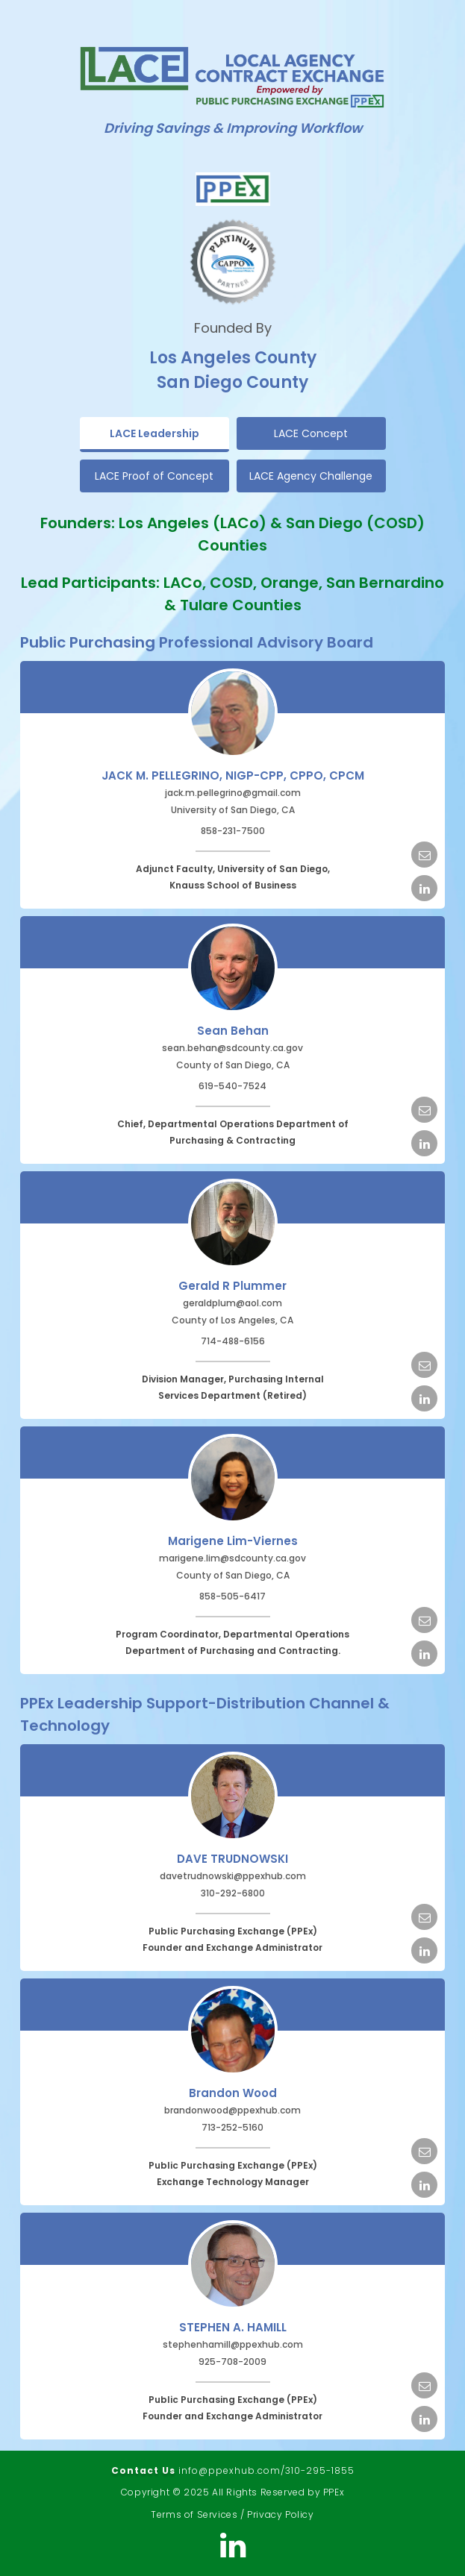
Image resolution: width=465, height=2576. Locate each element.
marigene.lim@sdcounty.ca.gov (232, 1558)
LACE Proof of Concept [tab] (154, 475)
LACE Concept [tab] (311, 433)
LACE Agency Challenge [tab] (310, 475)
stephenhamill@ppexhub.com (233, 2344)
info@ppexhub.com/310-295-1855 (266, 2470)
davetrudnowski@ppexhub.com (233, 1876)
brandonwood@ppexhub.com (232, 2110)
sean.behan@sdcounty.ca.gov (232, 1047)
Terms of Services (194, 2514)
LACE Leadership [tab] (154, 433)
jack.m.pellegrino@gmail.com (233, 792)
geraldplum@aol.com (232, 1303)
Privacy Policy (280, 2514)
